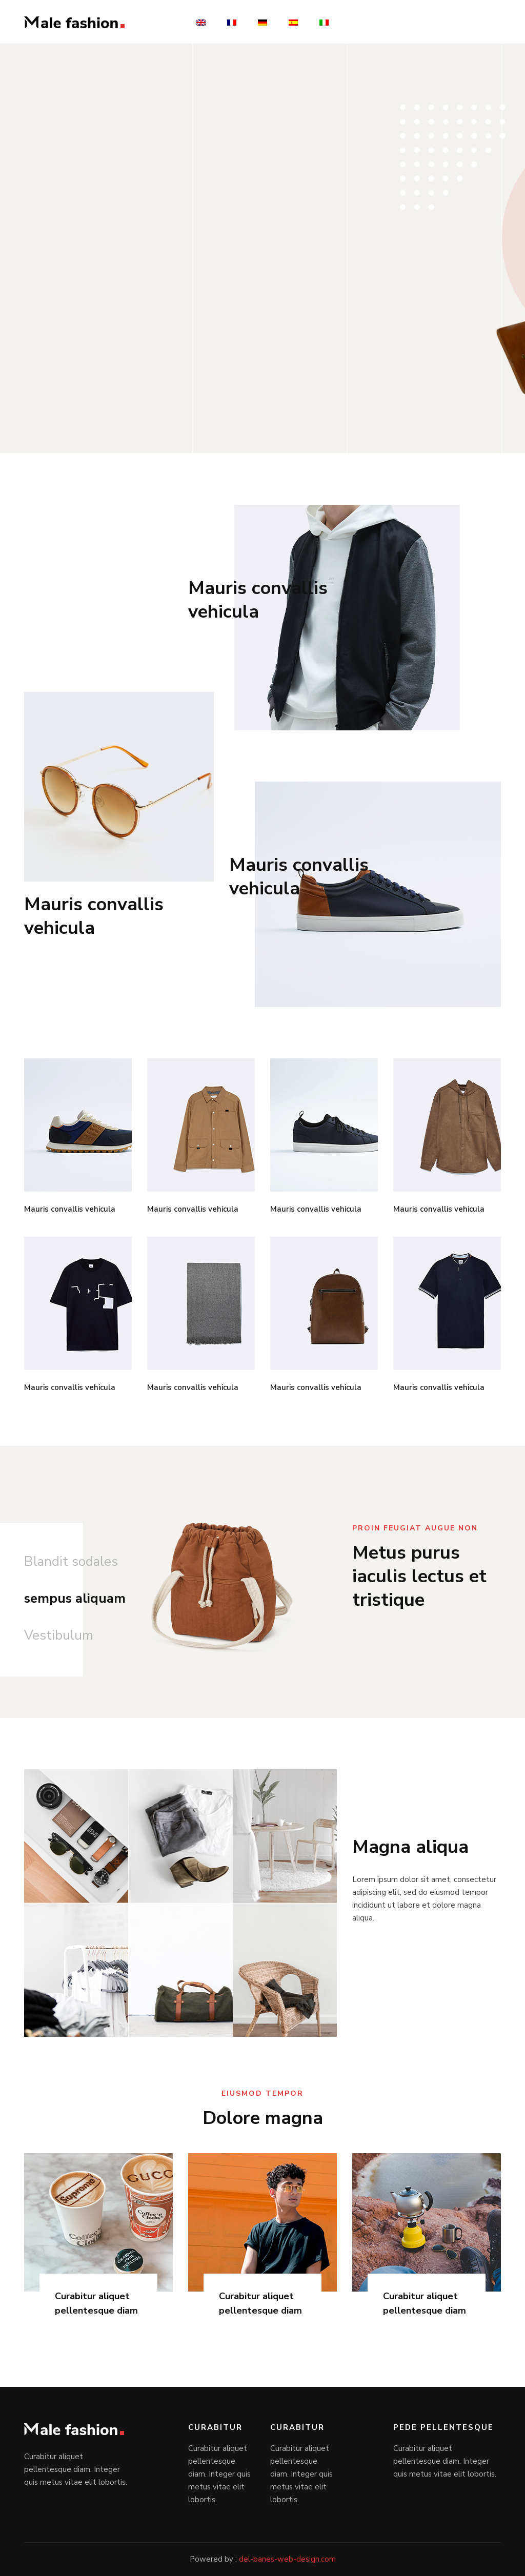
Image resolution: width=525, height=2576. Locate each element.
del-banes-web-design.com (287, 2559)
